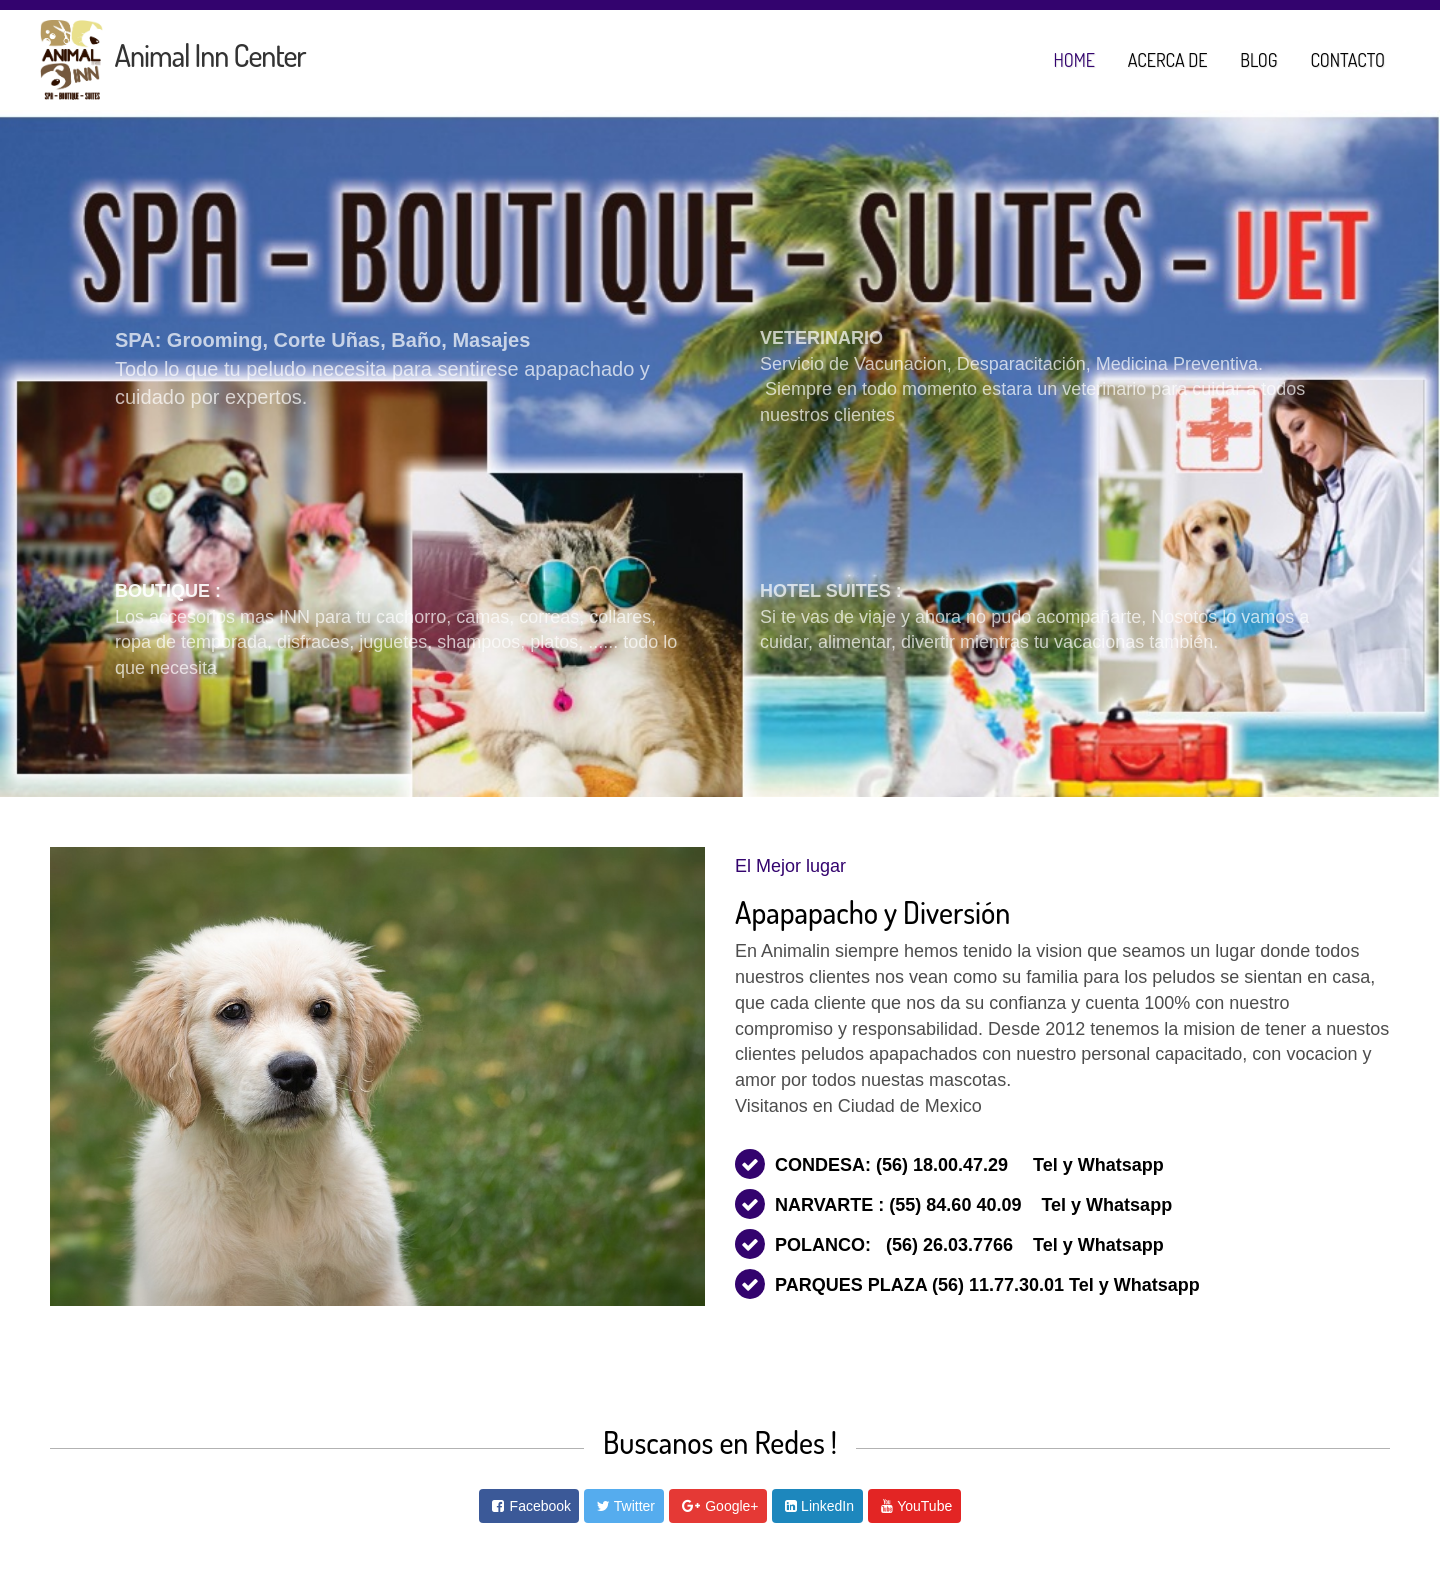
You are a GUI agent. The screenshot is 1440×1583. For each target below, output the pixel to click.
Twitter (634, 1506)
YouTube (924, 1506)
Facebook (540, 1506)
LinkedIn (827, 1506)
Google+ (731, 1506)
